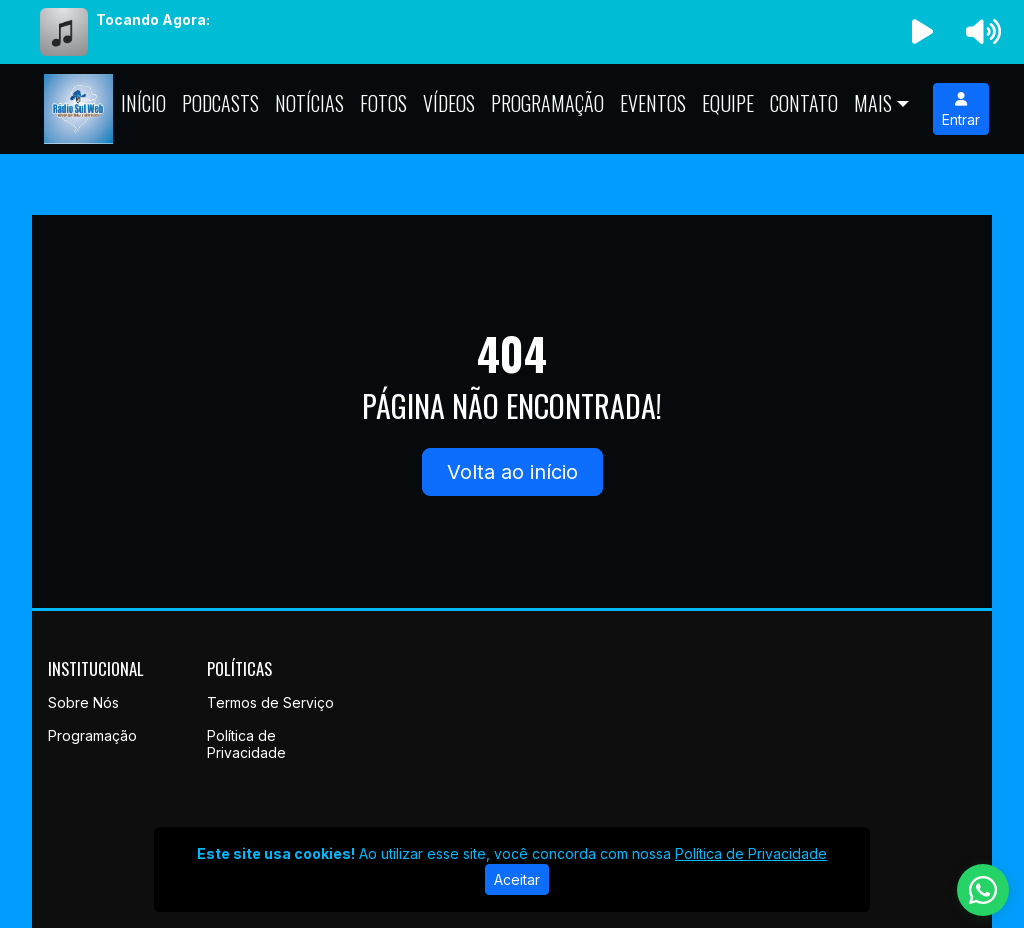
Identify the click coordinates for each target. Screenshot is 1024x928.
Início (143, 103)
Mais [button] (873, 103)
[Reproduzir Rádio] (923, 32)
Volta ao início (512, 472)
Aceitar (517, 879)
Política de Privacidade (246, 744)
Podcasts (220, 103)
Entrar (961, 110)
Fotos (383, 103)
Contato (804, 103)
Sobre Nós (83, 702)
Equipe (728, 103)
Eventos (653, 103)
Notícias (309, 103)
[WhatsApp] (983, 890)
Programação (547, 103)
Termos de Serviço (270, 702)
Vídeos (449, 103)
